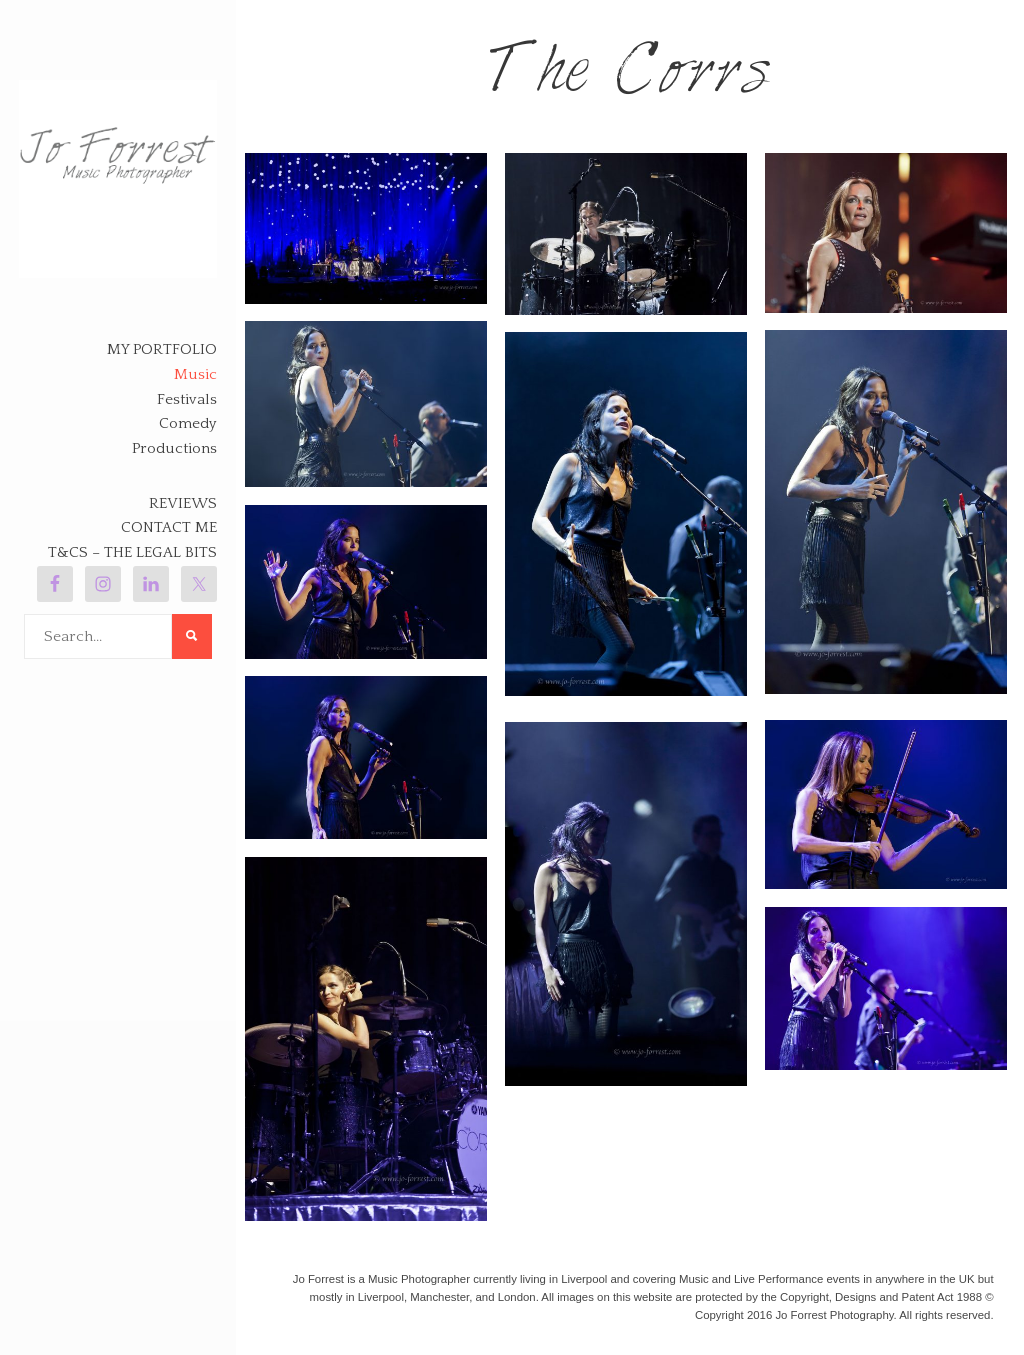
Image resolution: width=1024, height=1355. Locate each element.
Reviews (183, 503)
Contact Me (169, 527)
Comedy (188, 423)
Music (195, 374)
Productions (174, 448)
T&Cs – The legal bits (132, 552)
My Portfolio (162, 349)
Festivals (187, 399)
